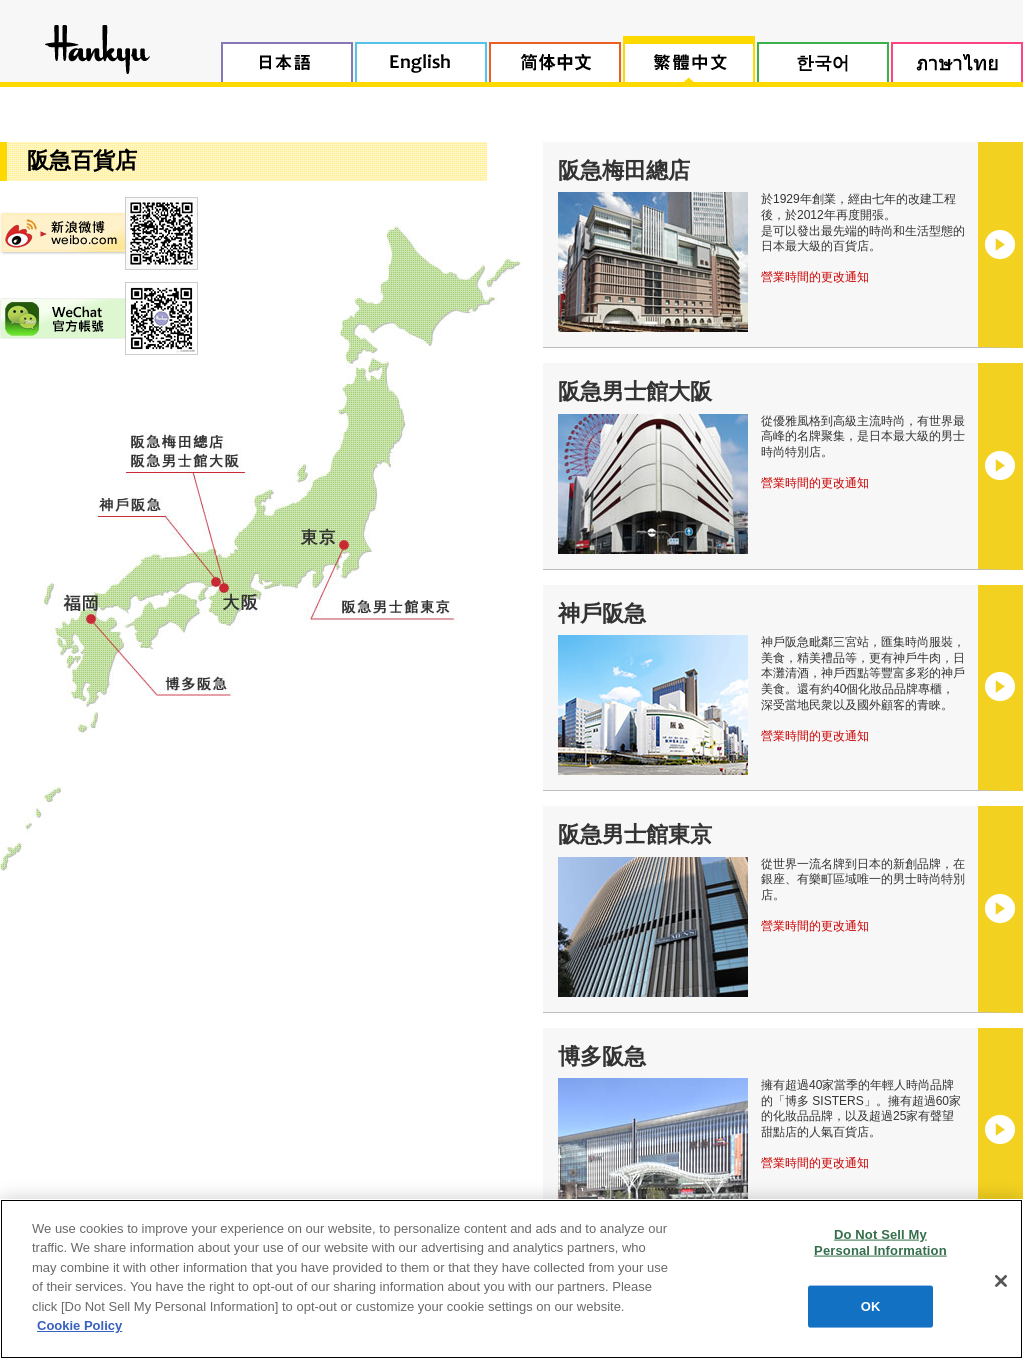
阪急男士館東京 (635, 834)
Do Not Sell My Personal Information (880, 1242)
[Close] (1001, 1281)
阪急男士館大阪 (635, 391)
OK (871, 1306)
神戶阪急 (602, 613)
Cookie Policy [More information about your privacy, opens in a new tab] (79, 1325)
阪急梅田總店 (624, 170)
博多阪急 (602, 1056)
